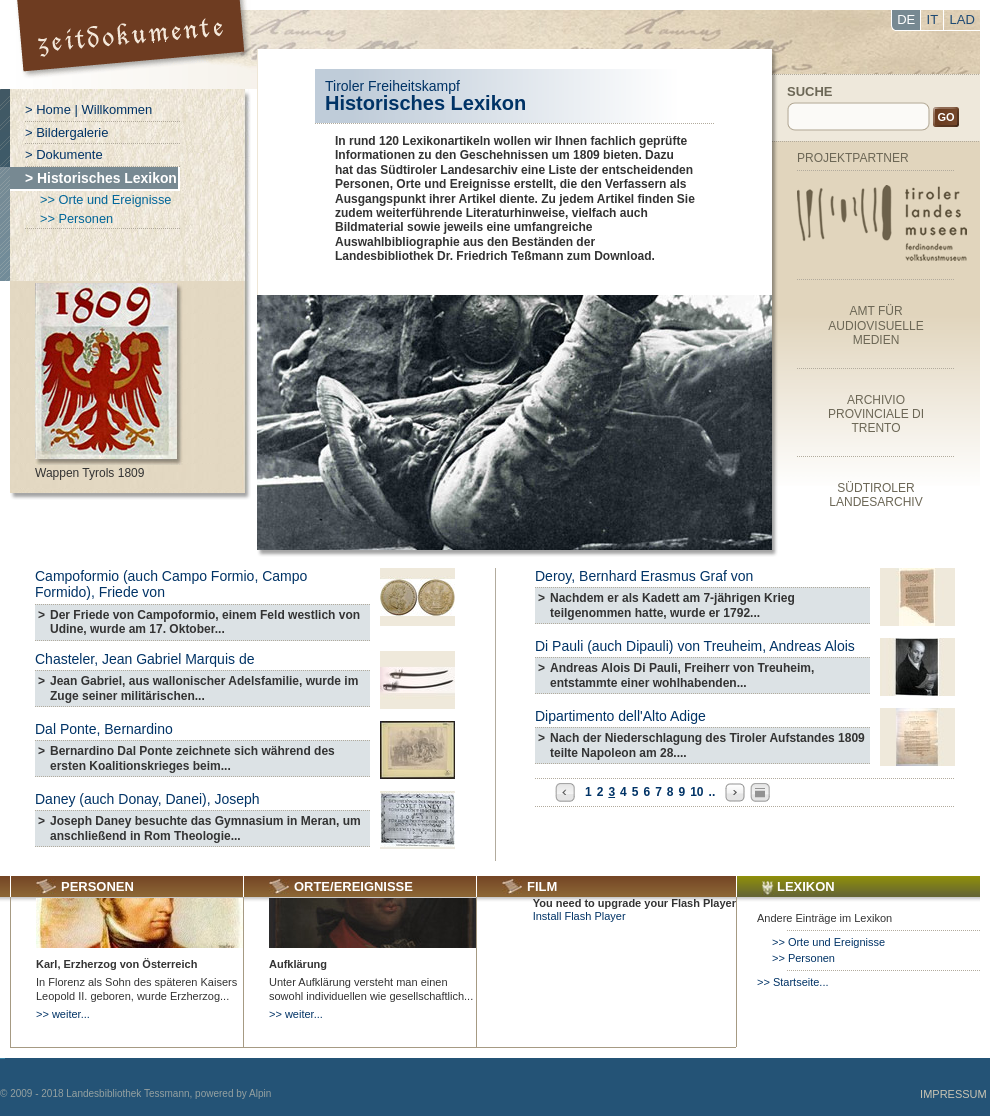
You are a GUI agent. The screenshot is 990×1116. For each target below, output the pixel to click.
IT (933, 19)
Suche (810, 91)
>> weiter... (63, 1014)
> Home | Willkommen (88, 109)
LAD (962, 19)
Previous (565, 792)
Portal (133, 44)
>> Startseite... (793, 982)
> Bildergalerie (66, 132)
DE (906, 19)
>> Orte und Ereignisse (105, 199)
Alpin (260, 1093)
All (760, 792)
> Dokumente (64, 154)
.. (712, 792)
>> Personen (76, 218)
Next (735, 792)
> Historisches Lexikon (101, 178)
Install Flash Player (579, 916)
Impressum (953, 1094)
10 (696, 792)
